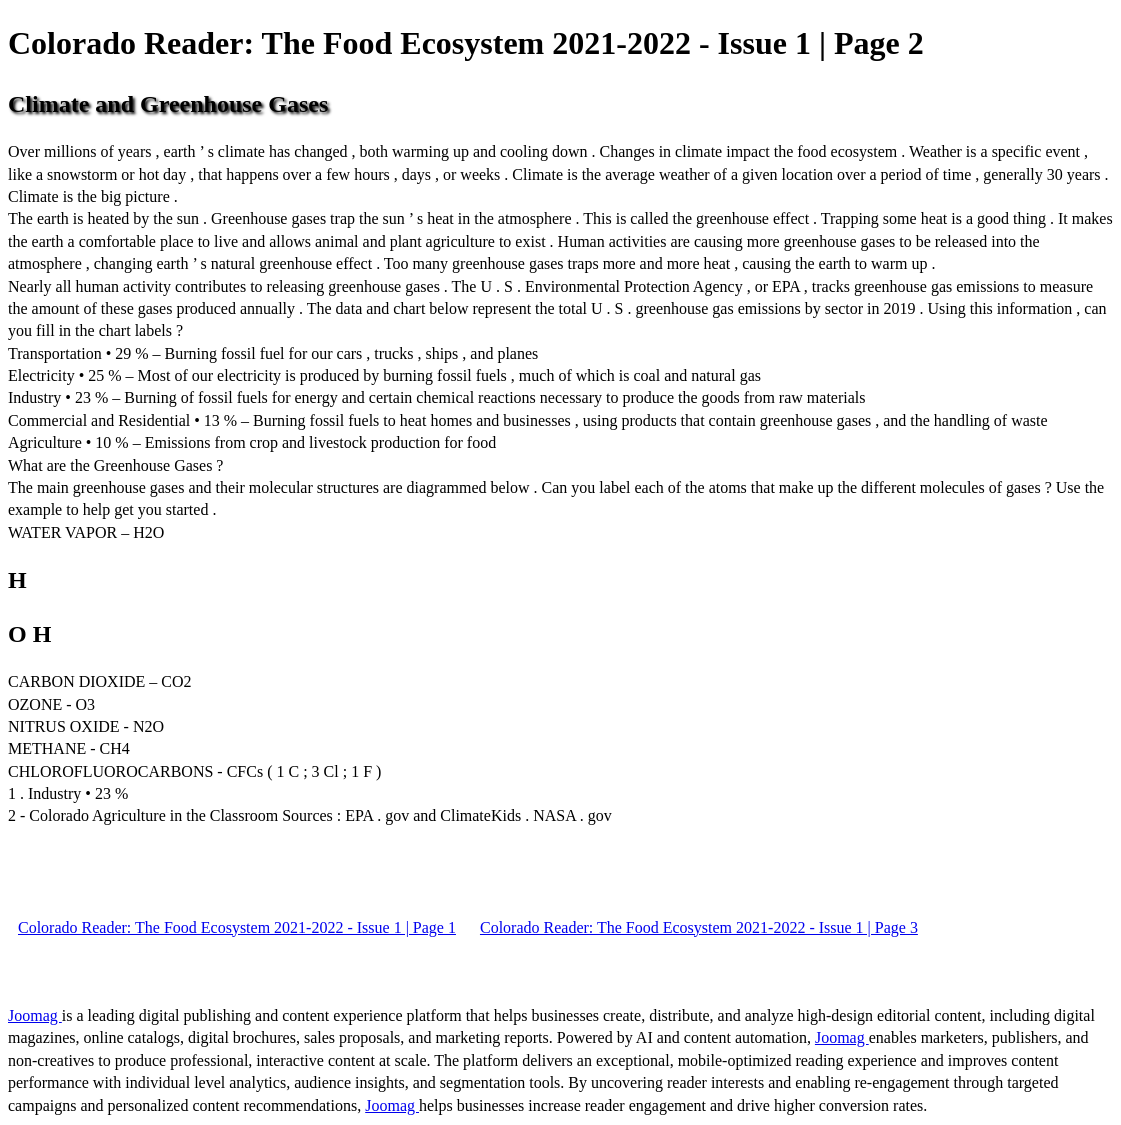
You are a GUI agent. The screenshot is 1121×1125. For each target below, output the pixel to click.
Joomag (35, 1015)
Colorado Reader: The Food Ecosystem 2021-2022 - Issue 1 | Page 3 (699, 927)
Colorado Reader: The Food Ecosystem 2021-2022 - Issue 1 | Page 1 (237, 927)
